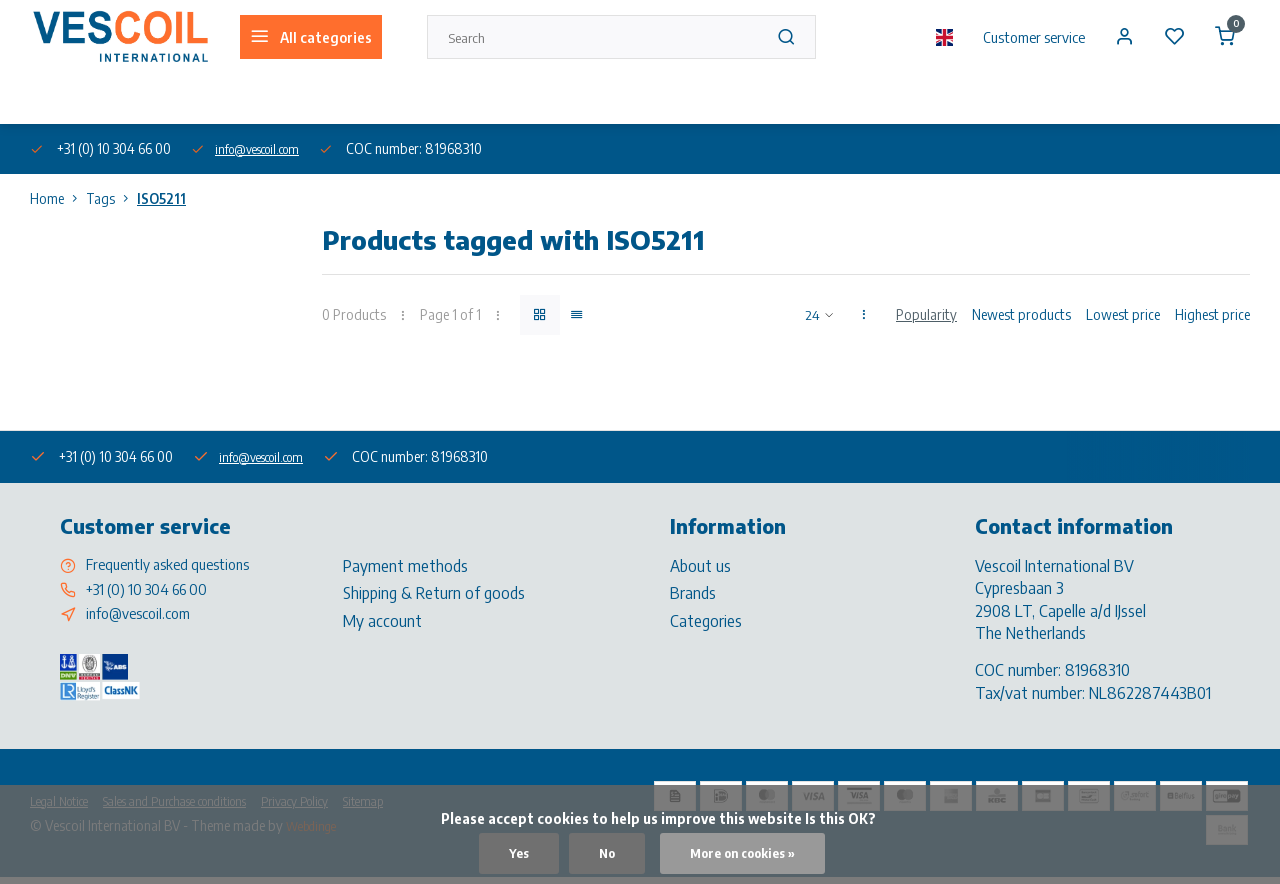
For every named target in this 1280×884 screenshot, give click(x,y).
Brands (693, 592)
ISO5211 (161, 198)
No (599, 852)
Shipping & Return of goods (434, 592)
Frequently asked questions (177, 565)
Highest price (1212, 314)
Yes (509, 852)
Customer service (1021, 37)
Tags (111, 198)
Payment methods (405, 565)
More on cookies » (744, 852)
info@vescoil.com (266, 148)
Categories (706, 620)
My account (382, 620)
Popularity (926, 314)
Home (58, 198)
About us (54, 98)
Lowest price (1123, 314)
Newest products (1021, 314)
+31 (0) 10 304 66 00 (154, 592)
